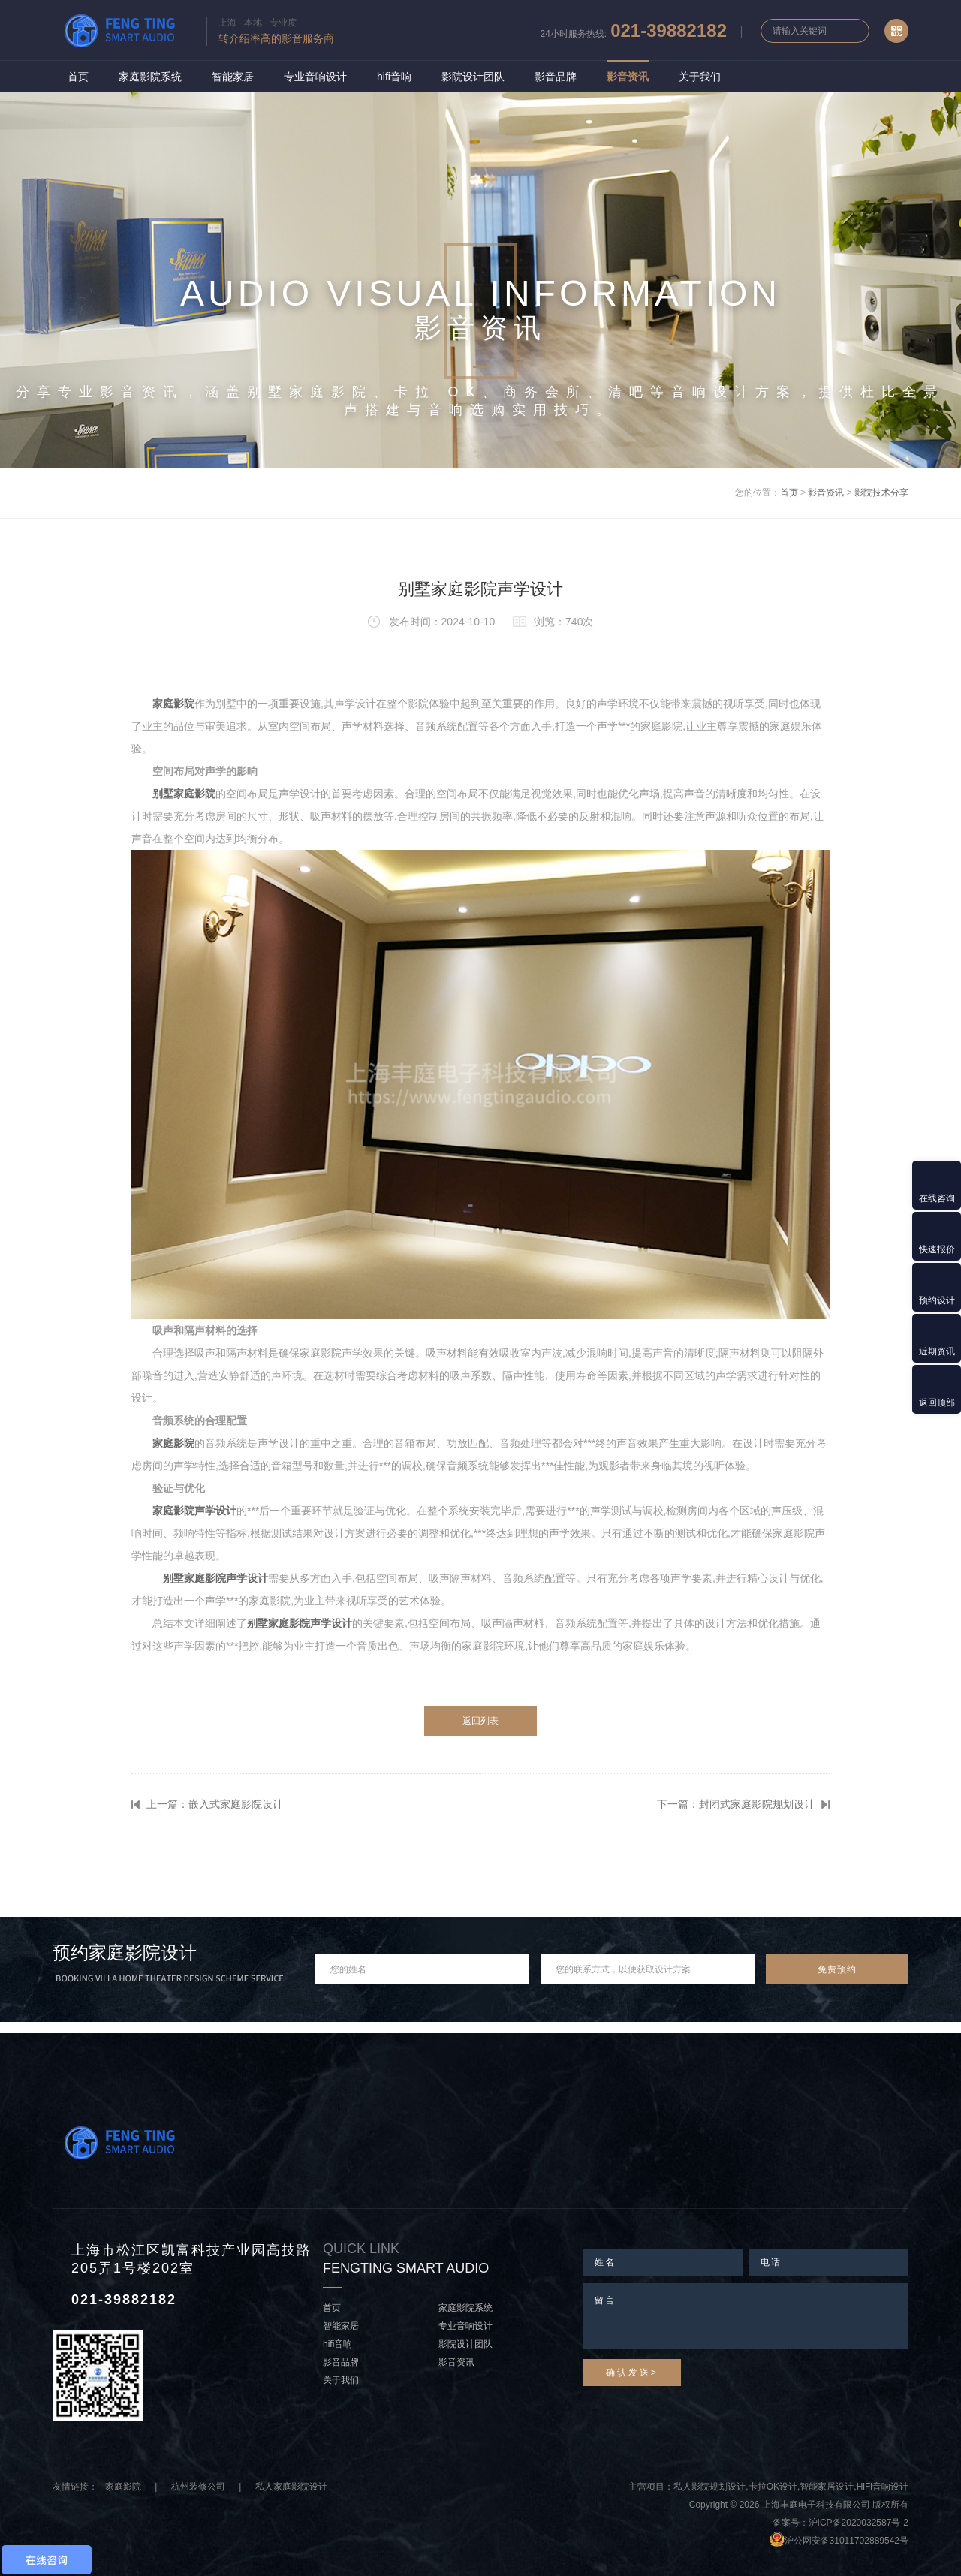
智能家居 (233, 77)
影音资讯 (628, 77)
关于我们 (700, 77)
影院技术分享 (881, 492)
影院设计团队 (473, 77)
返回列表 (480, 1721)
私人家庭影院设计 (291, 2486)
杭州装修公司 (198, 2486)
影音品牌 (556, 77)
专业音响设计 (315, 77)
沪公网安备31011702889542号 (846, 2540)
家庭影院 (123, 2486)
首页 (78, 77)
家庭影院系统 (150, 77)
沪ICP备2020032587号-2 (858, 2522)
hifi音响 (394, 77)
